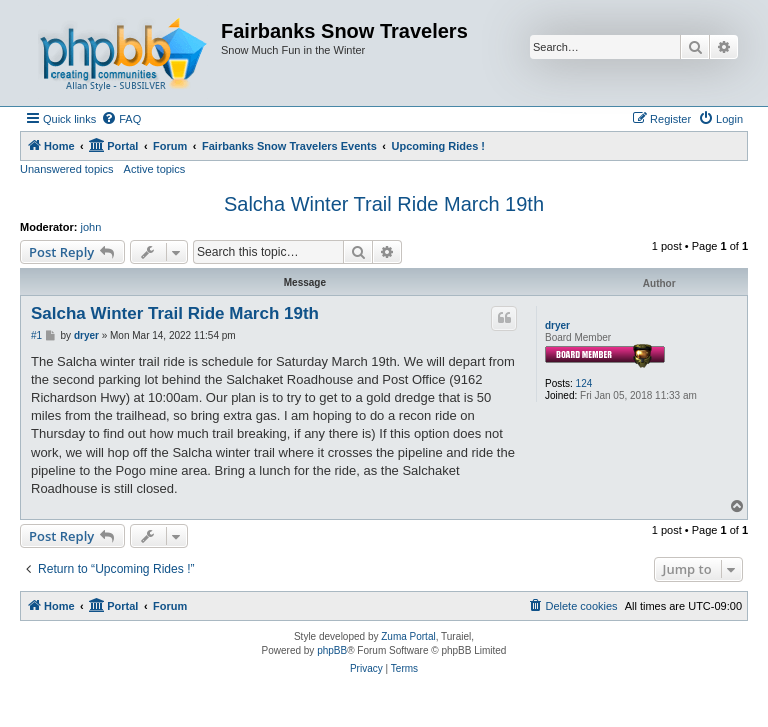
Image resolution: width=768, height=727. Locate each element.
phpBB (332, 650)
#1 (36, 335)
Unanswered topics (67, 169)
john (91, 227)
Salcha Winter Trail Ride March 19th (384, 204)
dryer (557, 325)
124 (584, 383)
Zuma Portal (408, 636)
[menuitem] (121, 119)
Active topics (155, 169)
